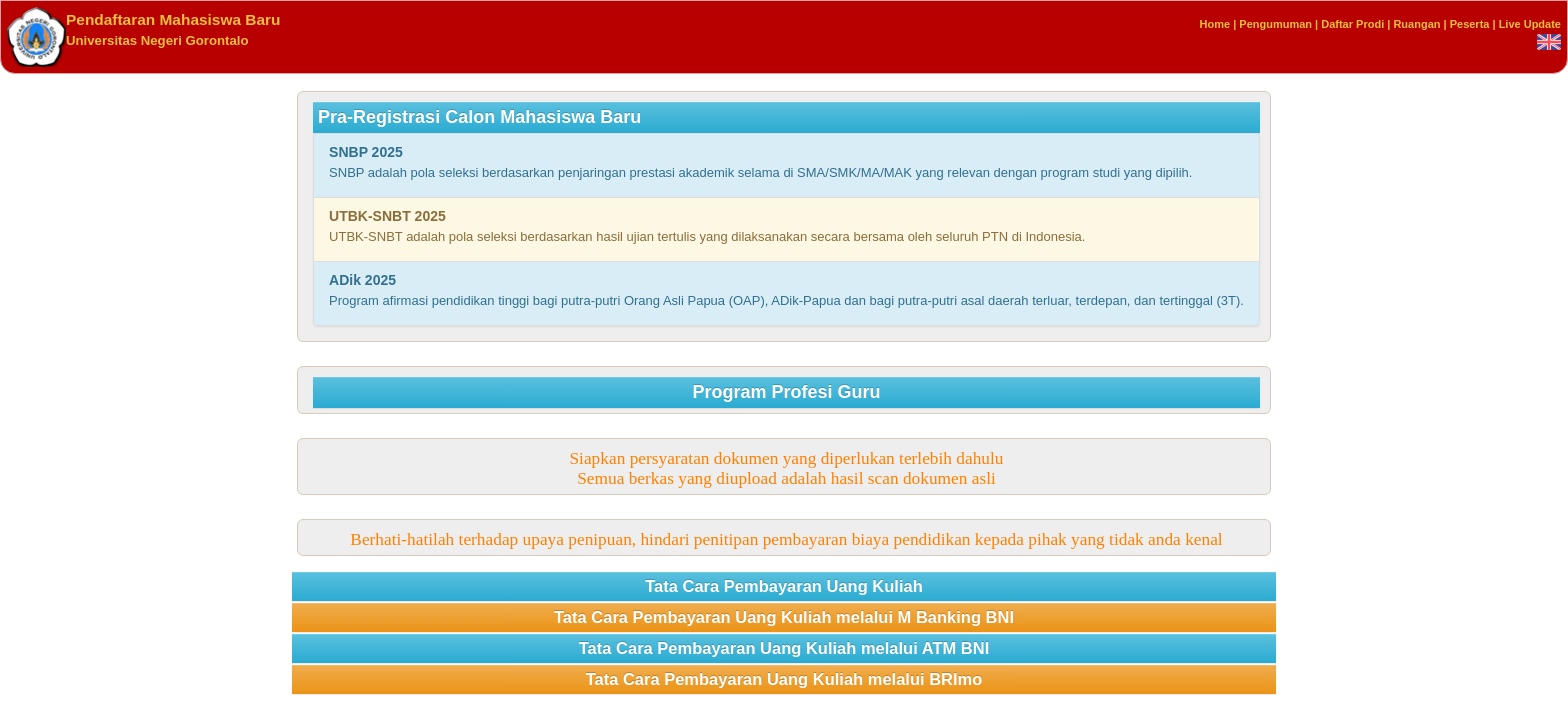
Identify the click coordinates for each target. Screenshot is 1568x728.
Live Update (1530, 24)
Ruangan (1416, 24)
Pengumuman (1275, 24)
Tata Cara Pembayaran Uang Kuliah (784, 586)
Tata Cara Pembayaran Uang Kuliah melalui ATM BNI (784, 648)
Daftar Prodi (1352, 24)
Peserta (1470, 24)
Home (1215, 24)
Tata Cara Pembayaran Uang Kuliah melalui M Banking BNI (784, 617)
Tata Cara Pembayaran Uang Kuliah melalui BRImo (784, 679)
